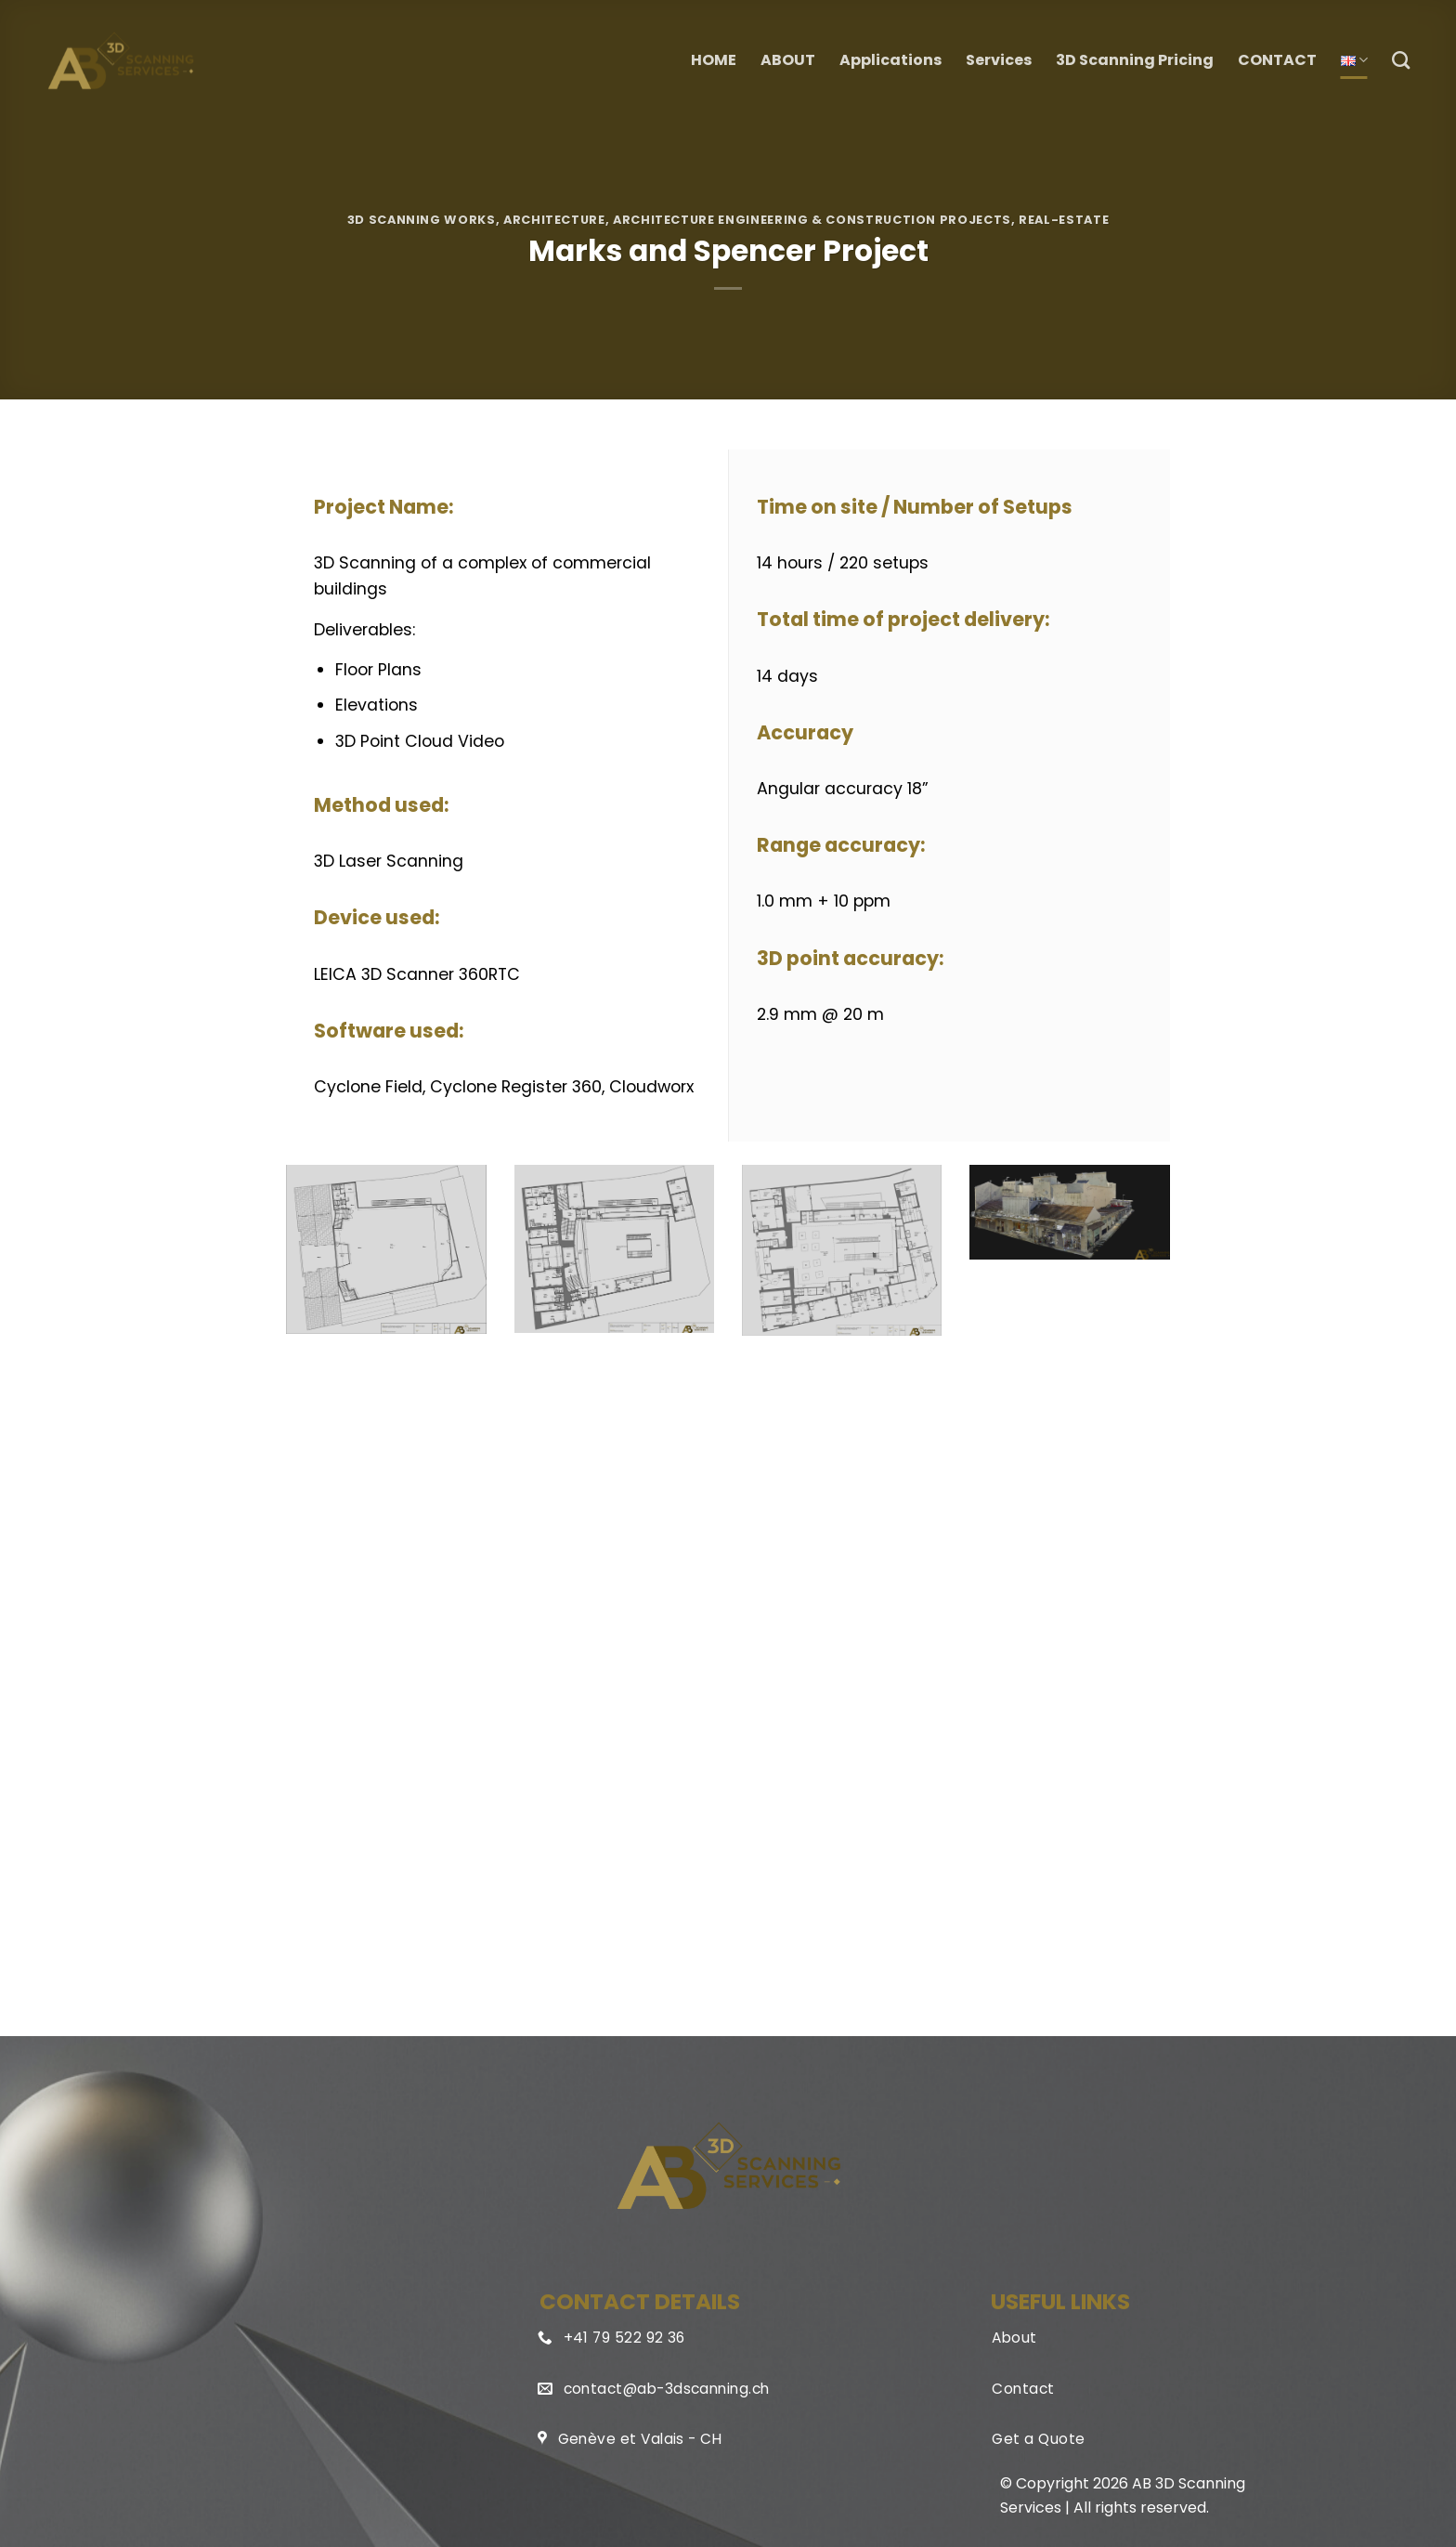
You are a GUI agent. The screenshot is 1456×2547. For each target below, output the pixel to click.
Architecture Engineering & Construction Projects (812, 220)
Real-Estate (1064, 220)
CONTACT (1277, 60)
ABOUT (787, 60)
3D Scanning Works (421, 220)
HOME (713, 60)
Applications (890, 60)
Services (999, 60)
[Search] (1401, 60)
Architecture (554, 220)
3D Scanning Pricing (1135, 60)
